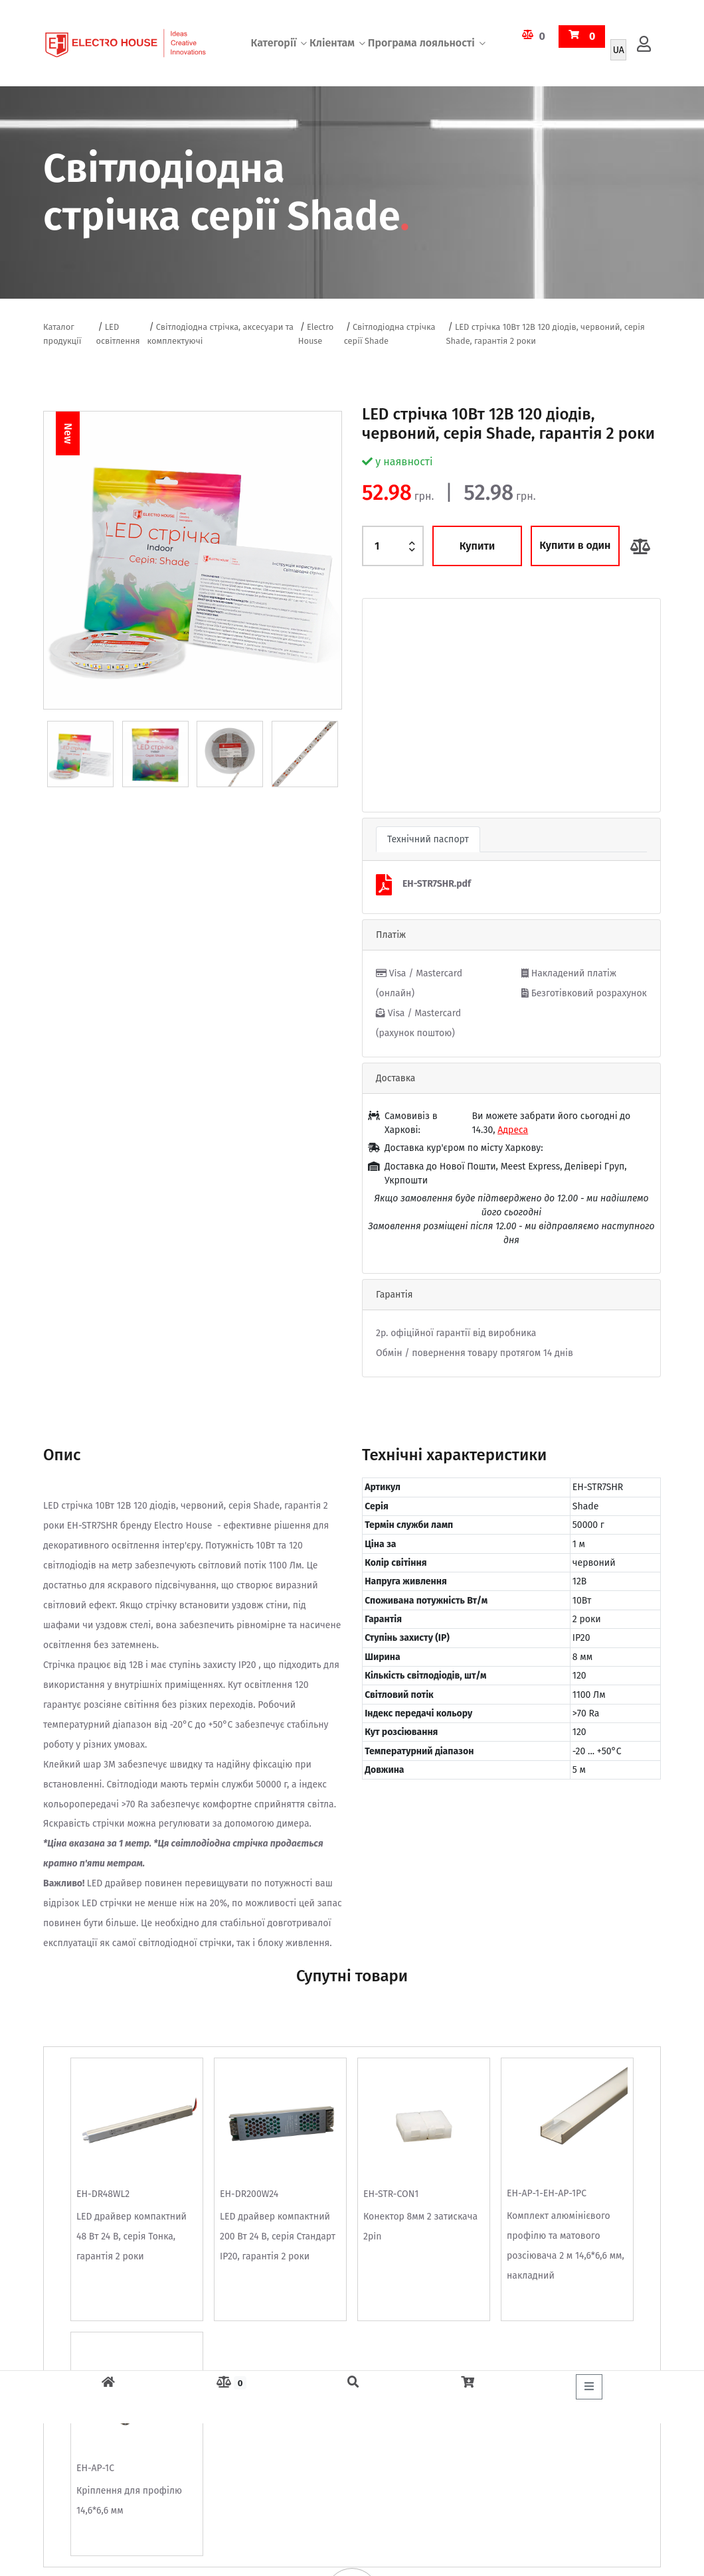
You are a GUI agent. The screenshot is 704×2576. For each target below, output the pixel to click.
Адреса (512, 1130)
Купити (477, 546)
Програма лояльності (421, 43)
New (68, 433)
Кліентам (332, 43)
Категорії (273, 43)
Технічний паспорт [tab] (428, 839)
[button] (385, 705)
